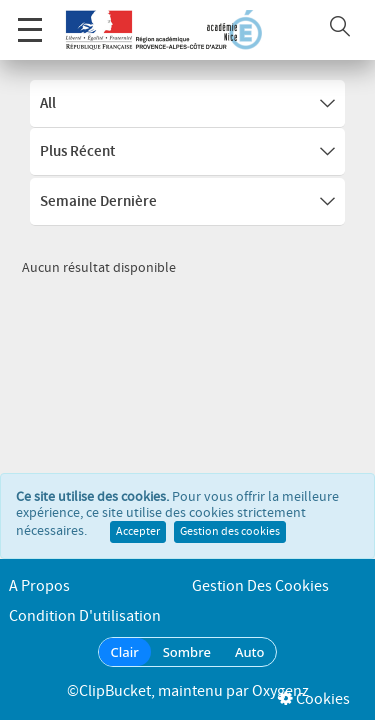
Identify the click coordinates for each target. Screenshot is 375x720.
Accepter (138, 510)
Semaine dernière (187, 202)
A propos (39, 586)
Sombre (187, 652)
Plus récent (187, 152)
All (187, 104)
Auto (250, 652)
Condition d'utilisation (85, 616)
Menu (30, 19)
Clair (125, 652)
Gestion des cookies (230, 510)
